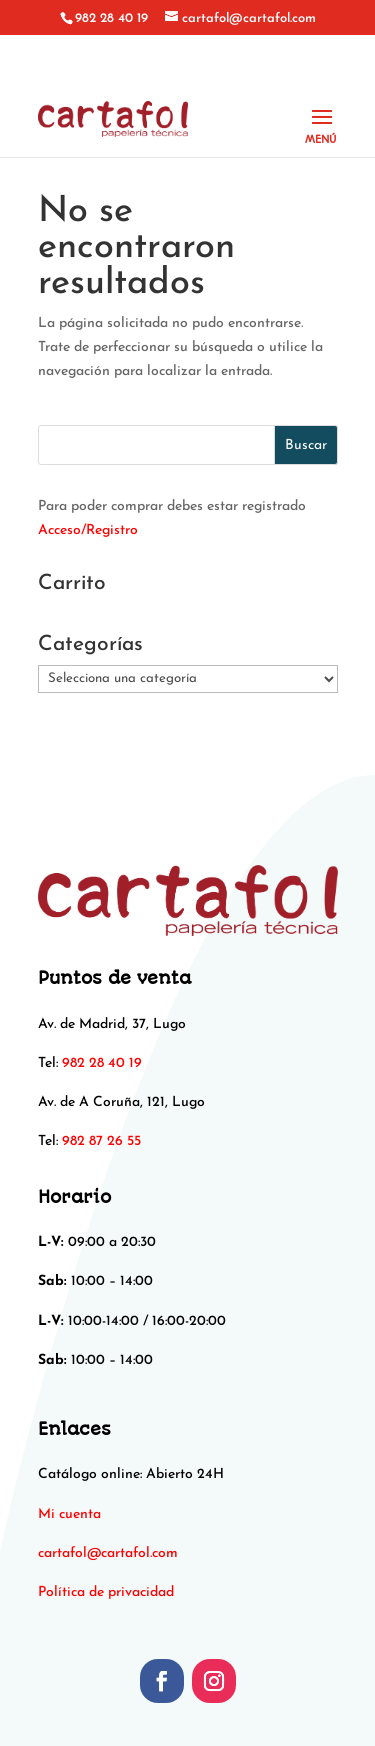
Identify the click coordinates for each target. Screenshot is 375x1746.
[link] (108, 1553)
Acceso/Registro (88, 530)
